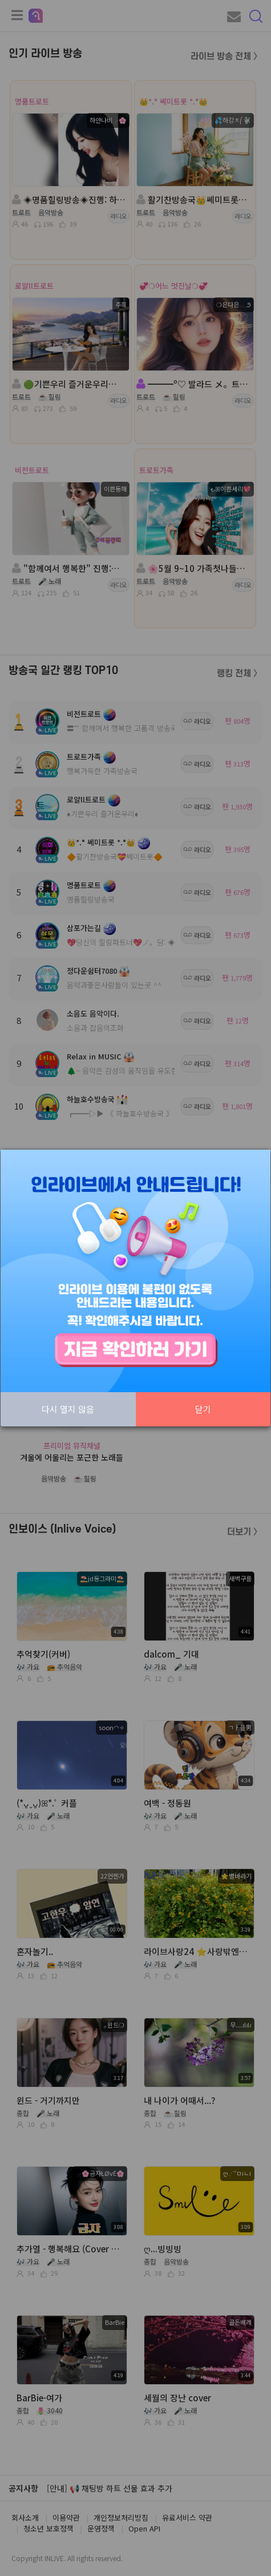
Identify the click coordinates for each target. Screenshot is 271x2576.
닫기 (203, 1409)
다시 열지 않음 (68, 1409)
